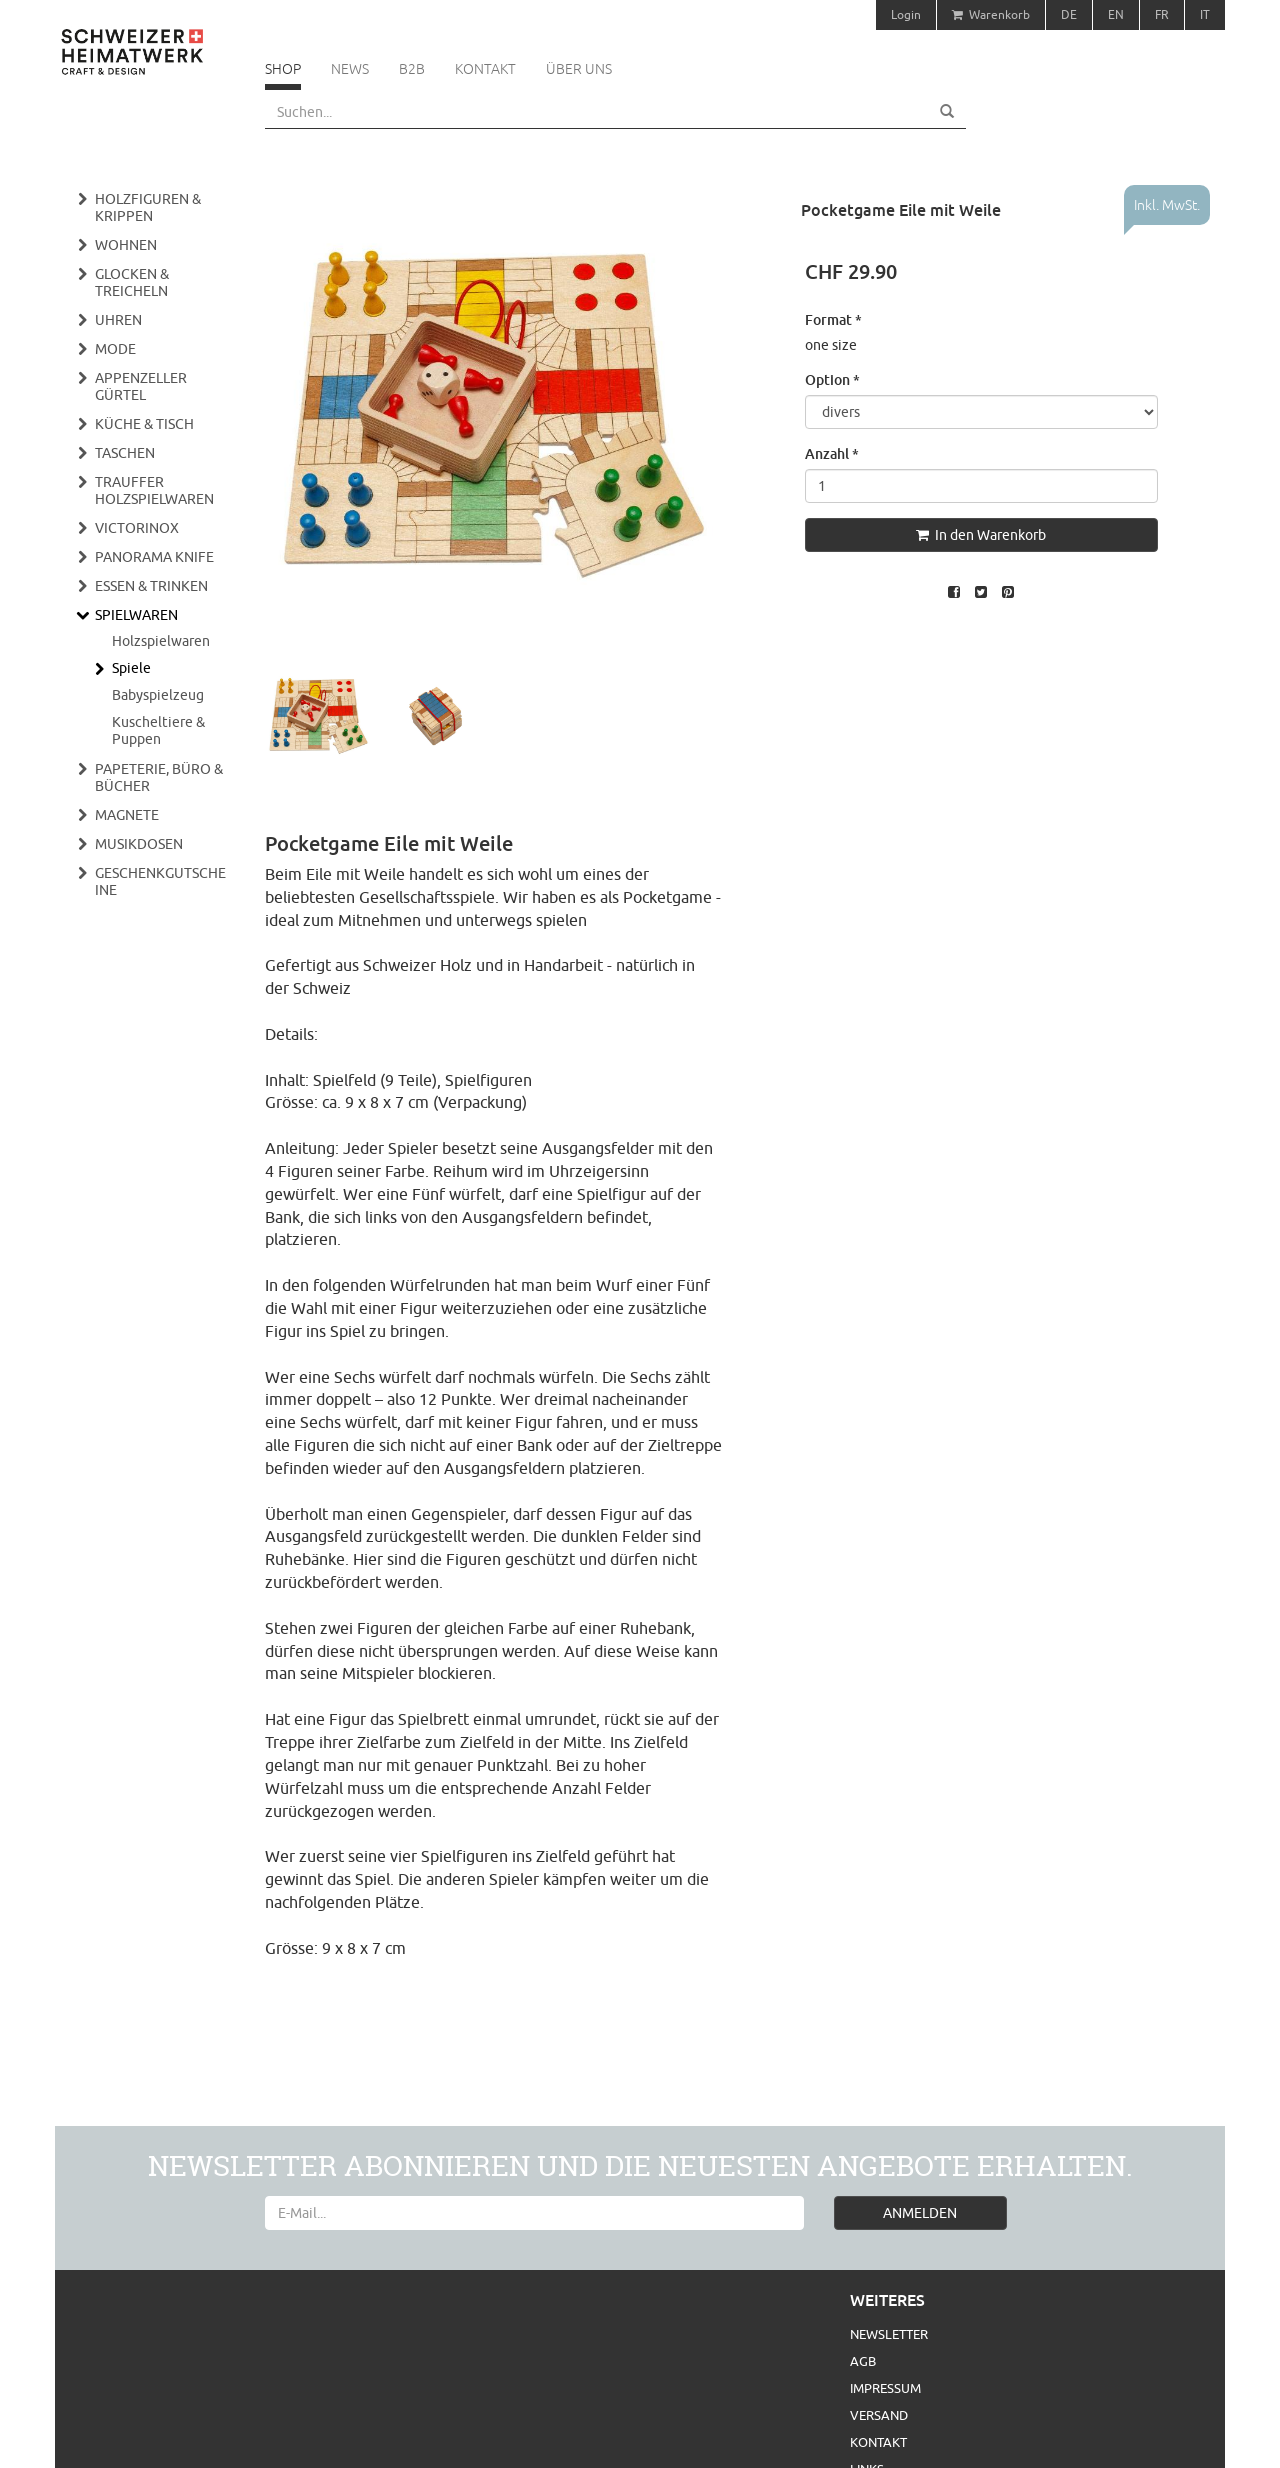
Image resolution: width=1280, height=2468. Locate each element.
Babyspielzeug (158, 695)
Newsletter (889, 2334)
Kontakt (485, 69)
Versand (879, 2415)
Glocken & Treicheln (132, 282)
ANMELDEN (920, 2213)
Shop (283, 69)
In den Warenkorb (981, 535)
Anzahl (832, 453)
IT (1205, 14)
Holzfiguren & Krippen (148, 207)
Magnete (127, 815)
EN (1116, 14)
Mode (115, 349)
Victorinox (137, 528)
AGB (863, 2361)
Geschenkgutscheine (160, 881)
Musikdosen (139, 844)
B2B (412, 69)
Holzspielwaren (161, 641)
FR (1162, 14)
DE (1069, 14)
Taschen (125, 453)
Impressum (885, 2388)
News (350, 69)
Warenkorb (991, 14)
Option (832, 379)
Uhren (118, 320)
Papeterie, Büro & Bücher (159, 777)
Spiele (131, 668)
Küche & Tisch (144, 424)
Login (906, 14)
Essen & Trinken (151, 586)
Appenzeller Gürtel (141, 386)
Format (833, 319)
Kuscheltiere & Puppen (158, 730)
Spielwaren (136, 615)
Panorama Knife (154, 557)
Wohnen (126, 245)
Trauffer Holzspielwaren (154, 490)
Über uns (579, 69)
